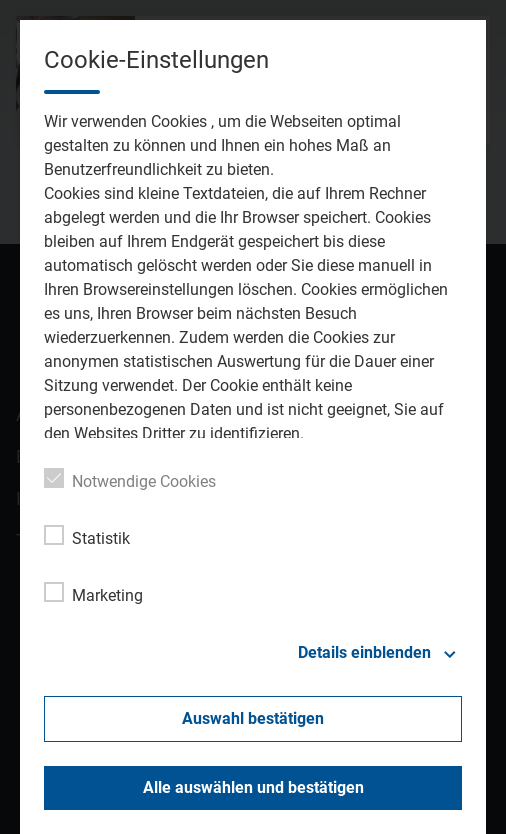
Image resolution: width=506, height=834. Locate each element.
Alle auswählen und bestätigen (253, 787)
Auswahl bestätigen (253, 718)
